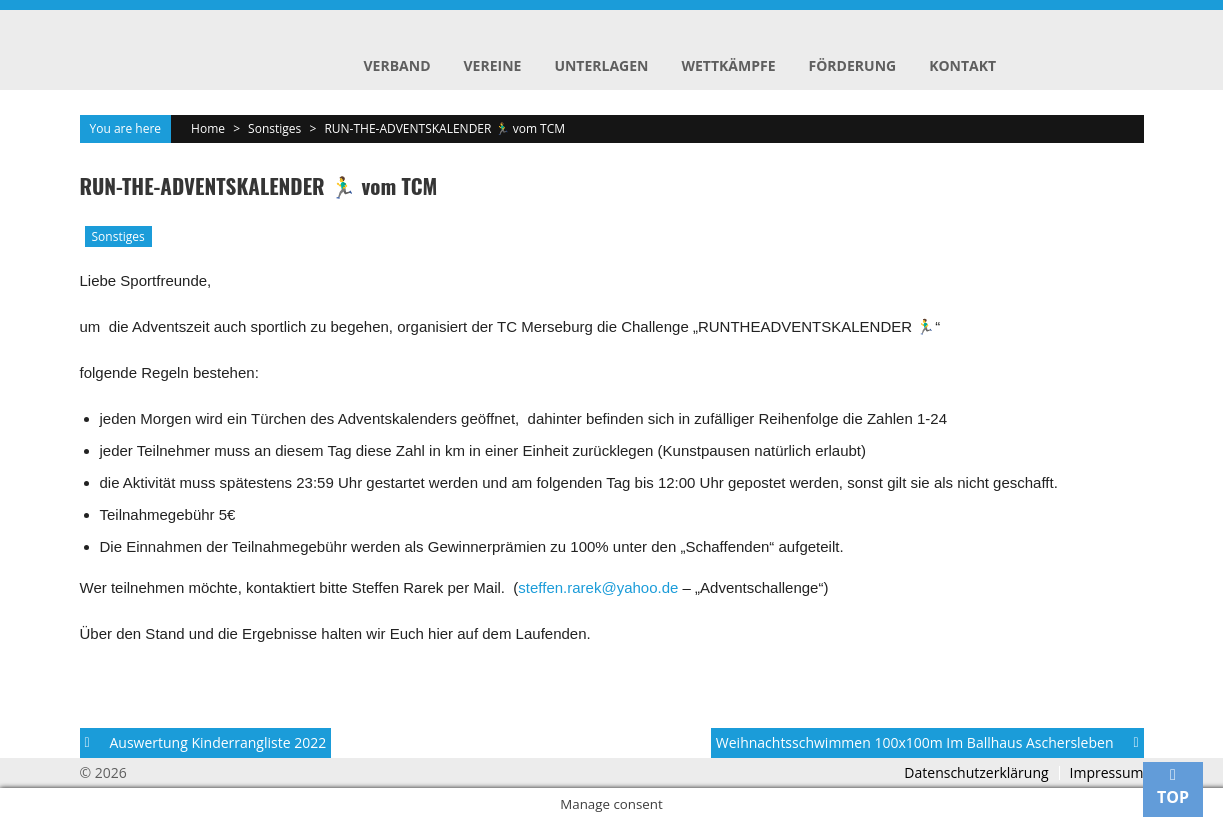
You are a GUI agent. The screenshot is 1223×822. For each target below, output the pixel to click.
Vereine (493, 65)
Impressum (1107, 773)
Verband (397, 65)
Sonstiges (274, 128)
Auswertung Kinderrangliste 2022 (218, 742)
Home (208, 128)
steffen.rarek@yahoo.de (598, 587)
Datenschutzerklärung (976, 773)
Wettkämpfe (728, 65)
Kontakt (962, 65)
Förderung (853, 65)
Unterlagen (601, 65)
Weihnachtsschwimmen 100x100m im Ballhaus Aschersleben (915, 742)
